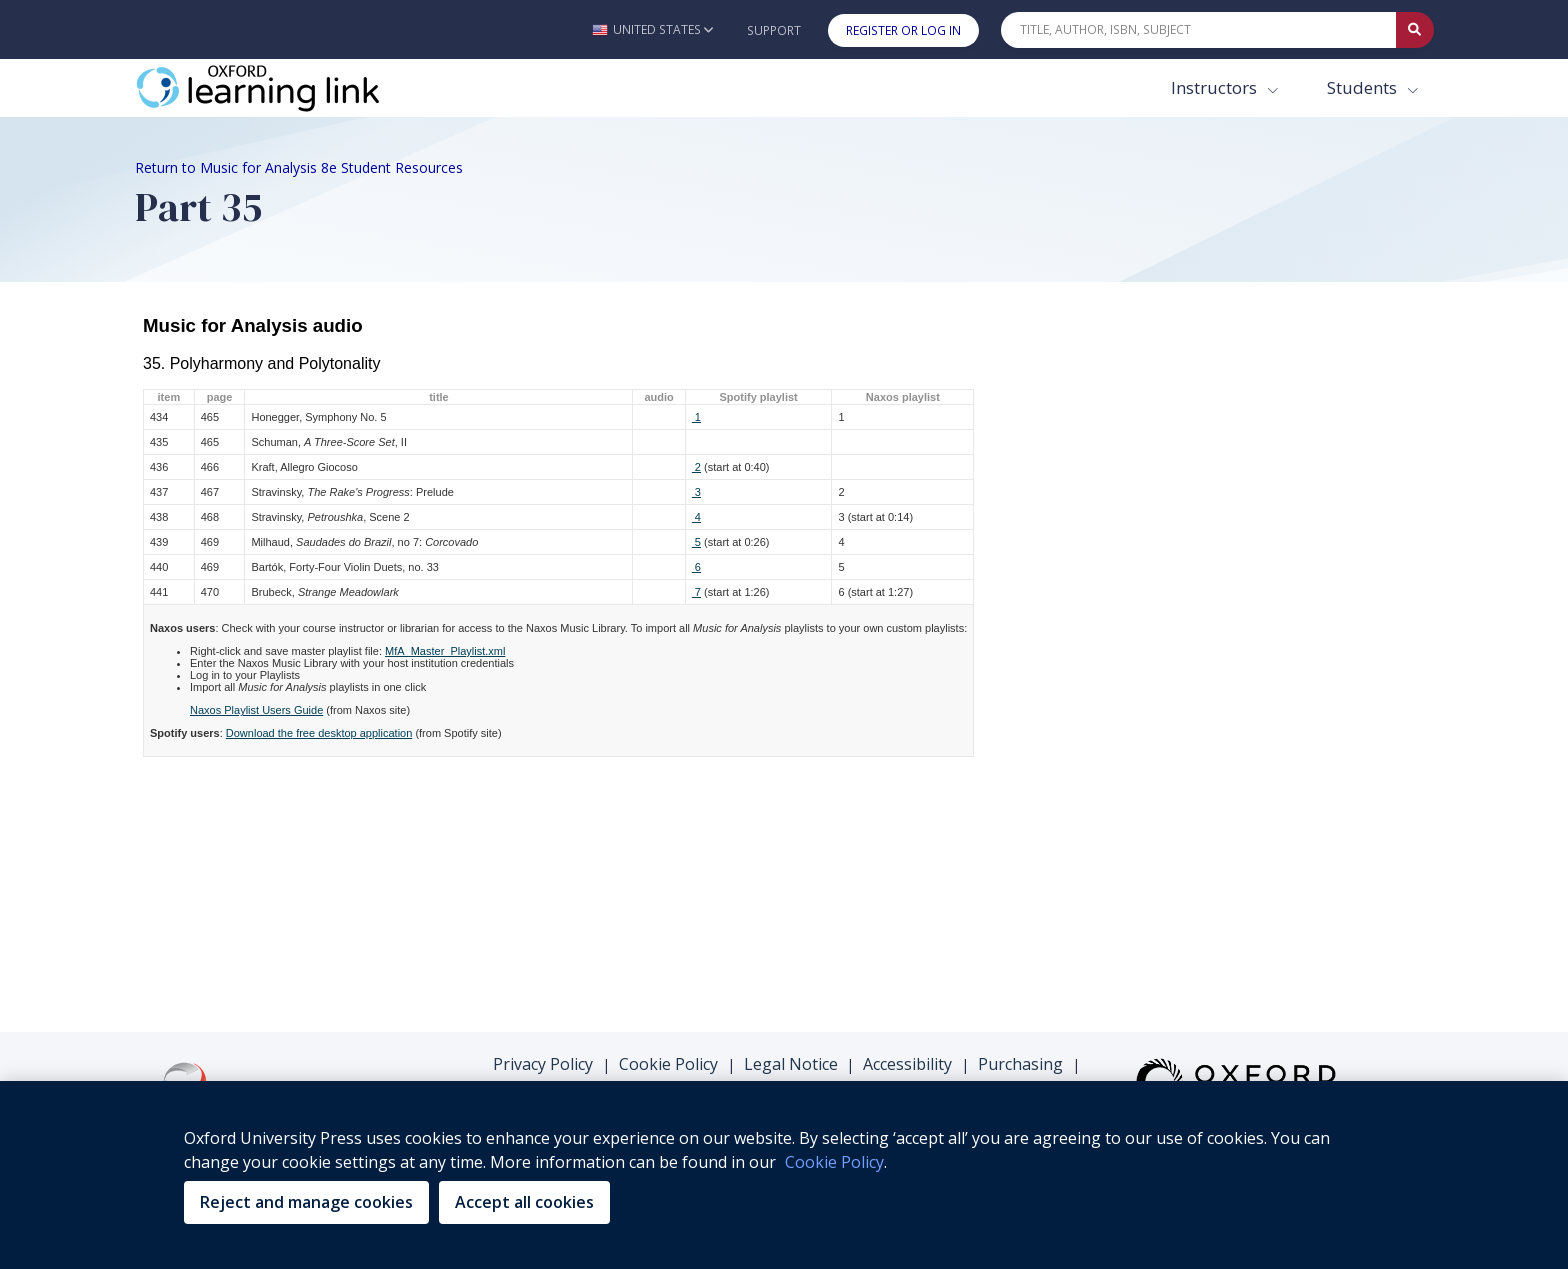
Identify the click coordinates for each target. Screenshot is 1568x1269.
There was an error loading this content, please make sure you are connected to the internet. (784, 646)
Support (774, 30)
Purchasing (1020, 1064)
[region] (784, 1175)
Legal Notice (791, 1064)
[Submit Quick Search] (1415, 30)
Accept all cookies (524, 1202)
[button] (652, 29)
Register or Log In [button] (903, 30)
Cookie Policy (668, 1064)
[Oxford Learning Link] (285, 88)
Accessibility (907, 1064)
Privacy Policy (543, 1064)
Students (1364, 87)
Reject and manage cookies (306, 1202)
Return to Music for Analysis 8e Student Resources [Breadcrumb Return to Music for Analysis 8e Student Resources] (299, 167)
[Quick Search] (1199, 30)
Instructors (1216, 87)
